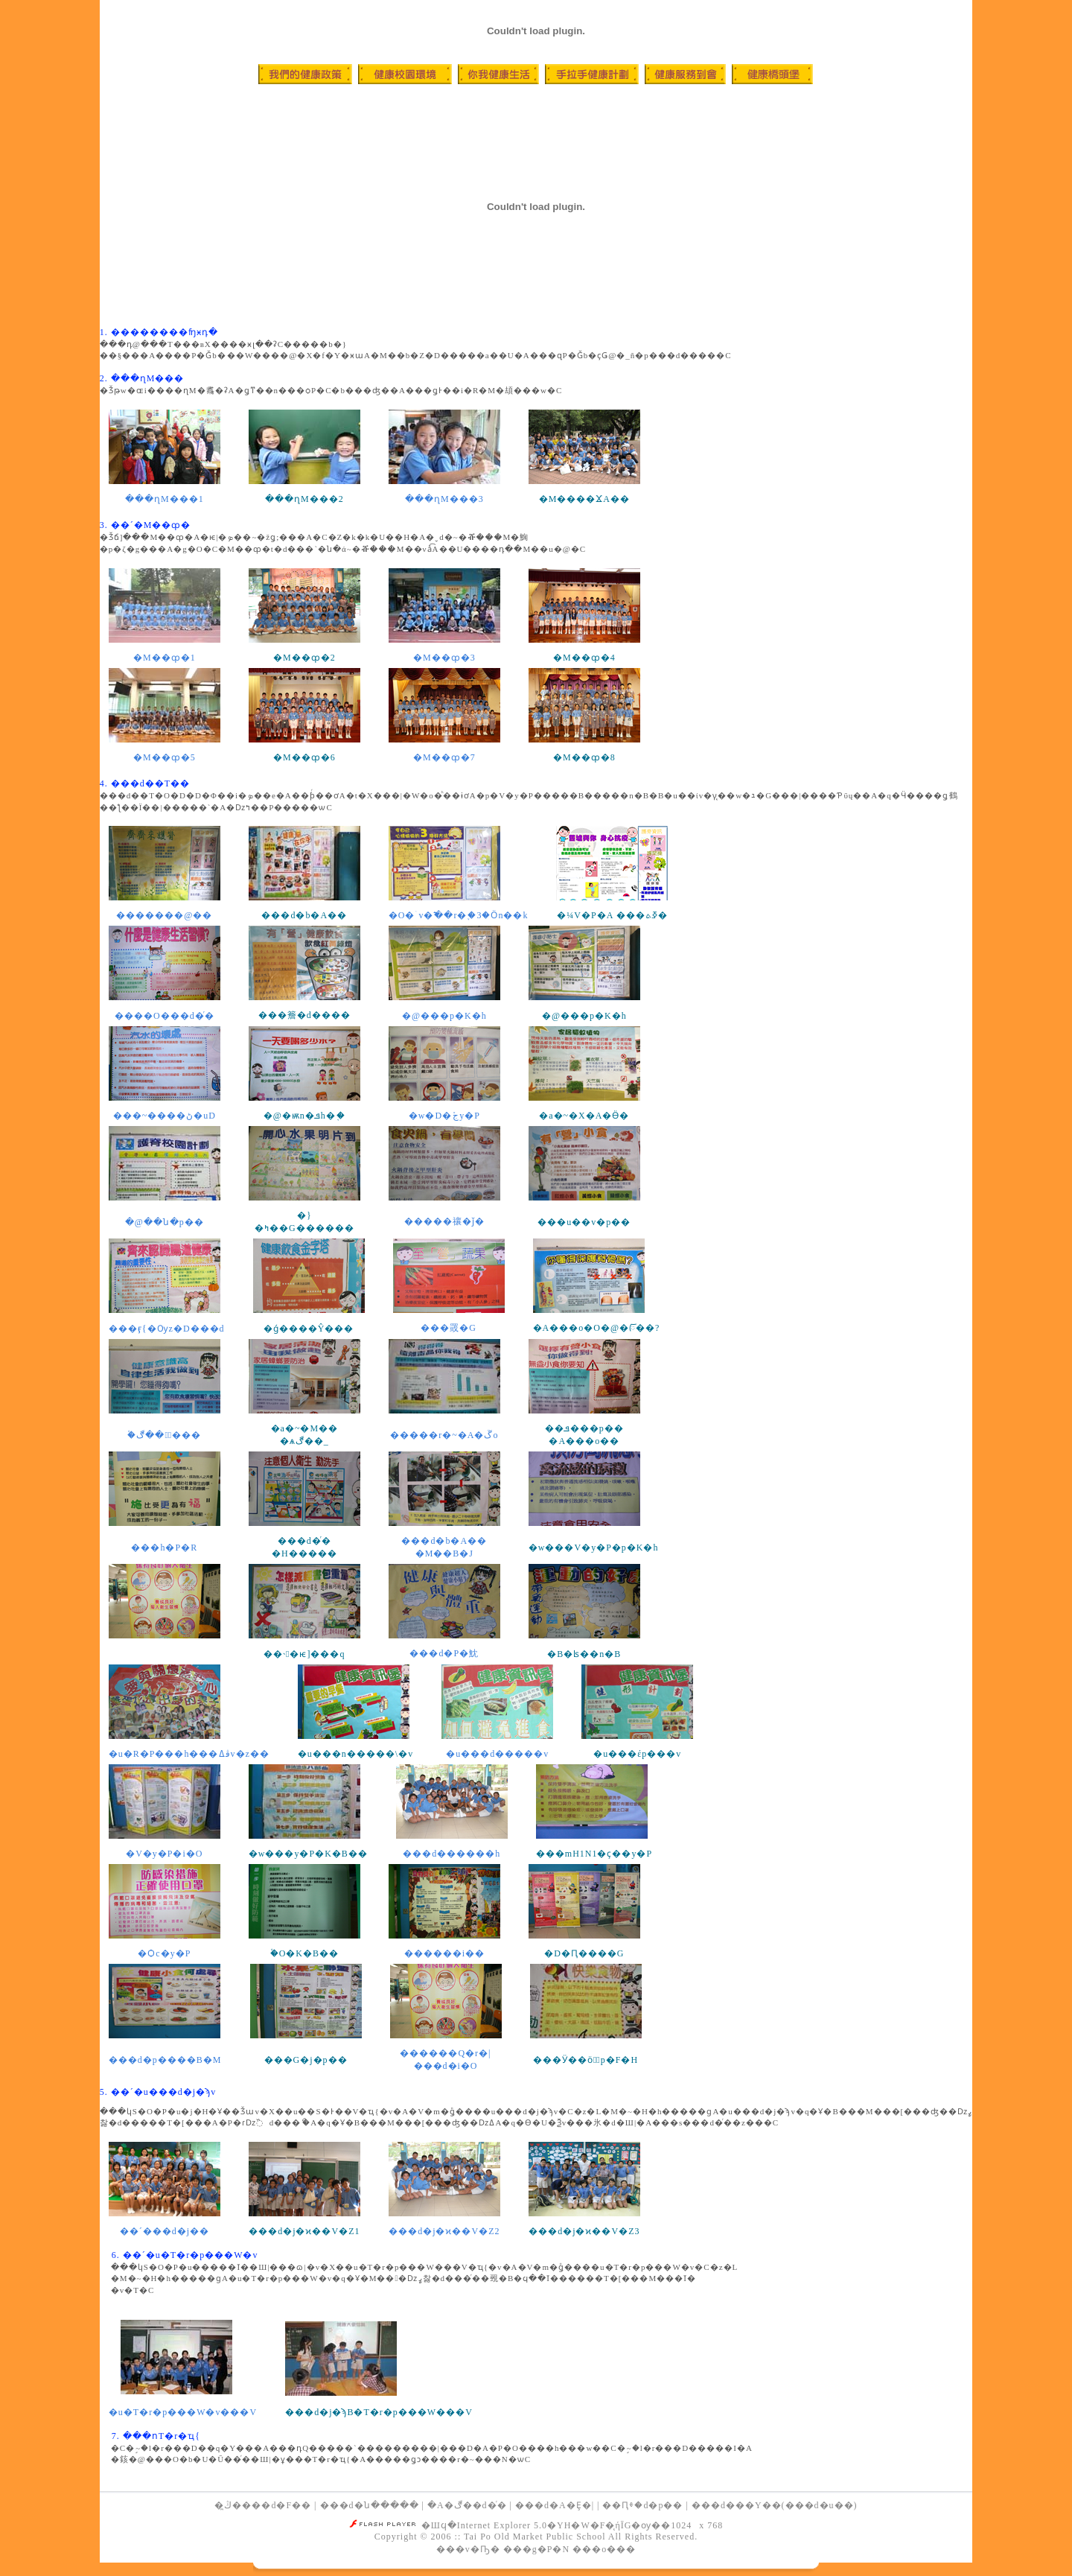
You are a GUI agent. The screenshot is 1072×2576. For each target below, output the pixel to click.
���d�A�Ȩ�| (554, 2505)
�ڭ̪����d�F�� (262, 2505)
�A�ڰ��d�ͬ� (467, 2505)
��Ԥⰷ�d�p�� (642, 2505)
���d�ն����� (369, 2505)
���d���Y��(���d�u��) (775, 2505)
